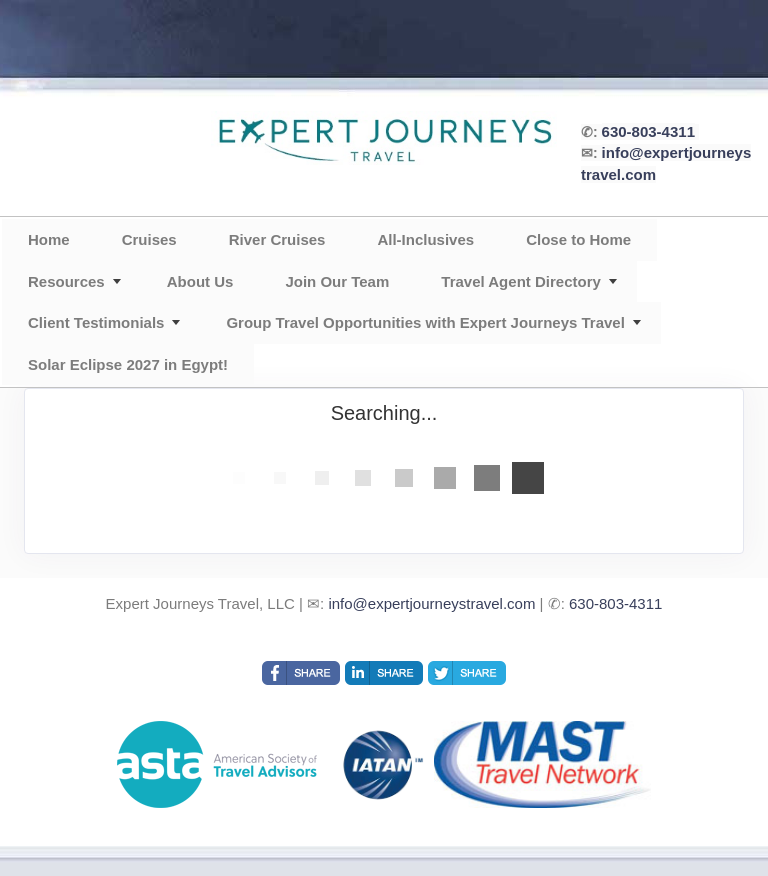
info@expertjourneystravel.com (431, 603)
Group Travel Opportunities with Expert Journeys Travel (425, 322)
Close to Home (578, 239)
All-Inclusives (425, 239)
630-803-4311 (648, 131)
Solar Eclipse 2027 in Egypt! (128, 364)
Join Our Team (337, 281)
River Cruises (277, 239)
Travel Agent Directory (521, 281)
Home (49, 239)
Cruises (149, 239)
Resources (66, 281)
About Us (200, 281)
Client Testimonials (96, 322)
